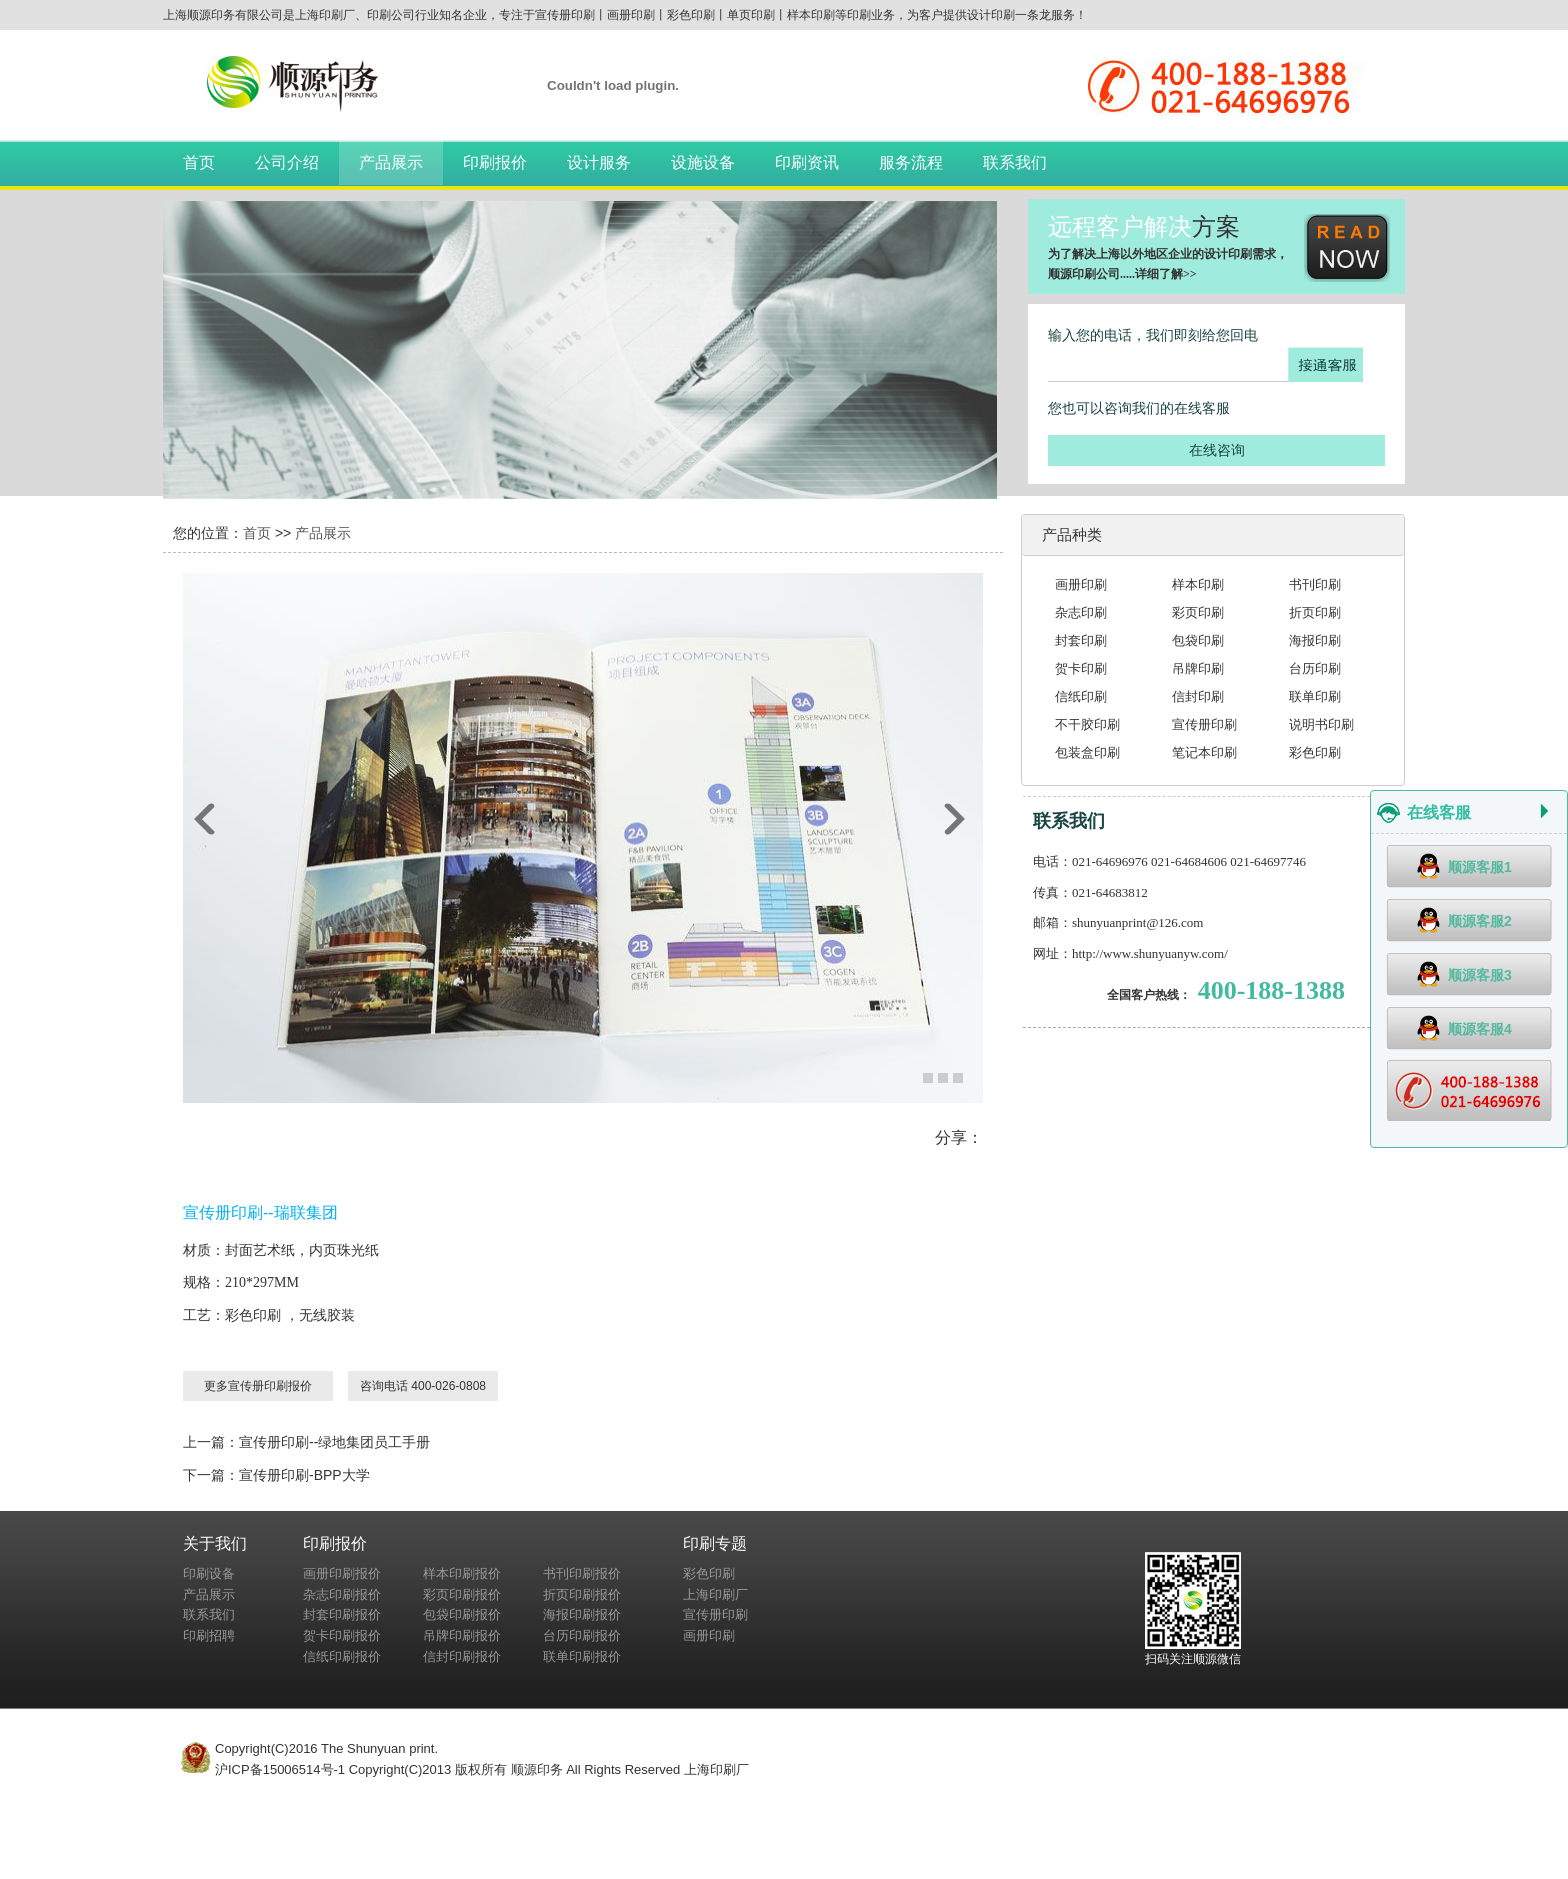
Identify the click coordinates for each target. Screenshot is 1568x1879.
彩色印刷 (1315, 752)
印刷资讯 (807, 162)
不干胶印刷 (1087, 724)
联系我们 (1015, 162)
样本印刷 (1198, 584)
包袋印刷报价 (462, 1614)
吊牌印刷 (1198, 668)
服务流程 (911, 162)
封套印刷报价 (342, 1614)
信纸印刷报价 (342, 1656)
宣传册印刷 (1204, 724)
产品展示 (391, 162)
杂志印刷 (1081, 612)
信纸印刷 (1081, 696)
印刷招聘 (209, 1635)
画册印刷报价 (342, 1573)
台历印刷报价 (582, 1635)
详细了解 (1159, 274)
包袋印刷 (1198, 640)
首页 (199, 162)
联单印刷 (1315, 696)
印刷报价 (495, 162)
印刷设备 (209, 1573)
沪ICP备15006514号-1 (280, 1769)
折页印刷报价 (582, 1594)
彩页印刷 (1198, 612)
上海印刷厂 (715, 1594)
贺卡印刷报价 (342, 1635)
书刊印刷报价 (582, 1573)
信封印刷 (1198, 696)
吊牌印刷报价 (462, 1635)
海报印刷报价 (582, 1614)
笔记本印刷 (1204, 752)
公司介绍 (287, 162)
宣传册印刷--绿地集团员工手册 (334, 1442)
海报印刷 (1315, 640)
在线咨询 (1217, 450)
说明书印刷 (1321, 724)
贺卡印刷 (1081, 668)
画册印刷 (1081, 584)
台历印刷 (1315, 668)
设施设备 (703, 162)
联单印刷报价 (582, 1656)
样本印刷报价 (462, 1573)
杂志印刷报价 (342, 1594)
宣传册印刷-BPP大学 (304, 1475)
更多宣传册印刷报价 (258, 1386)
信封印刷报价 (462, 1656)
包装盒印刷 (1087, 752)
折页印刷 (1315, 612)
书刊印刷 (1315, 584)
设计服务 (599, 162)
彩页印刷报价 (462, 1594)
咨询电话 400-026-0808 (423, 1386)
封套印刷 (1081, 640)
